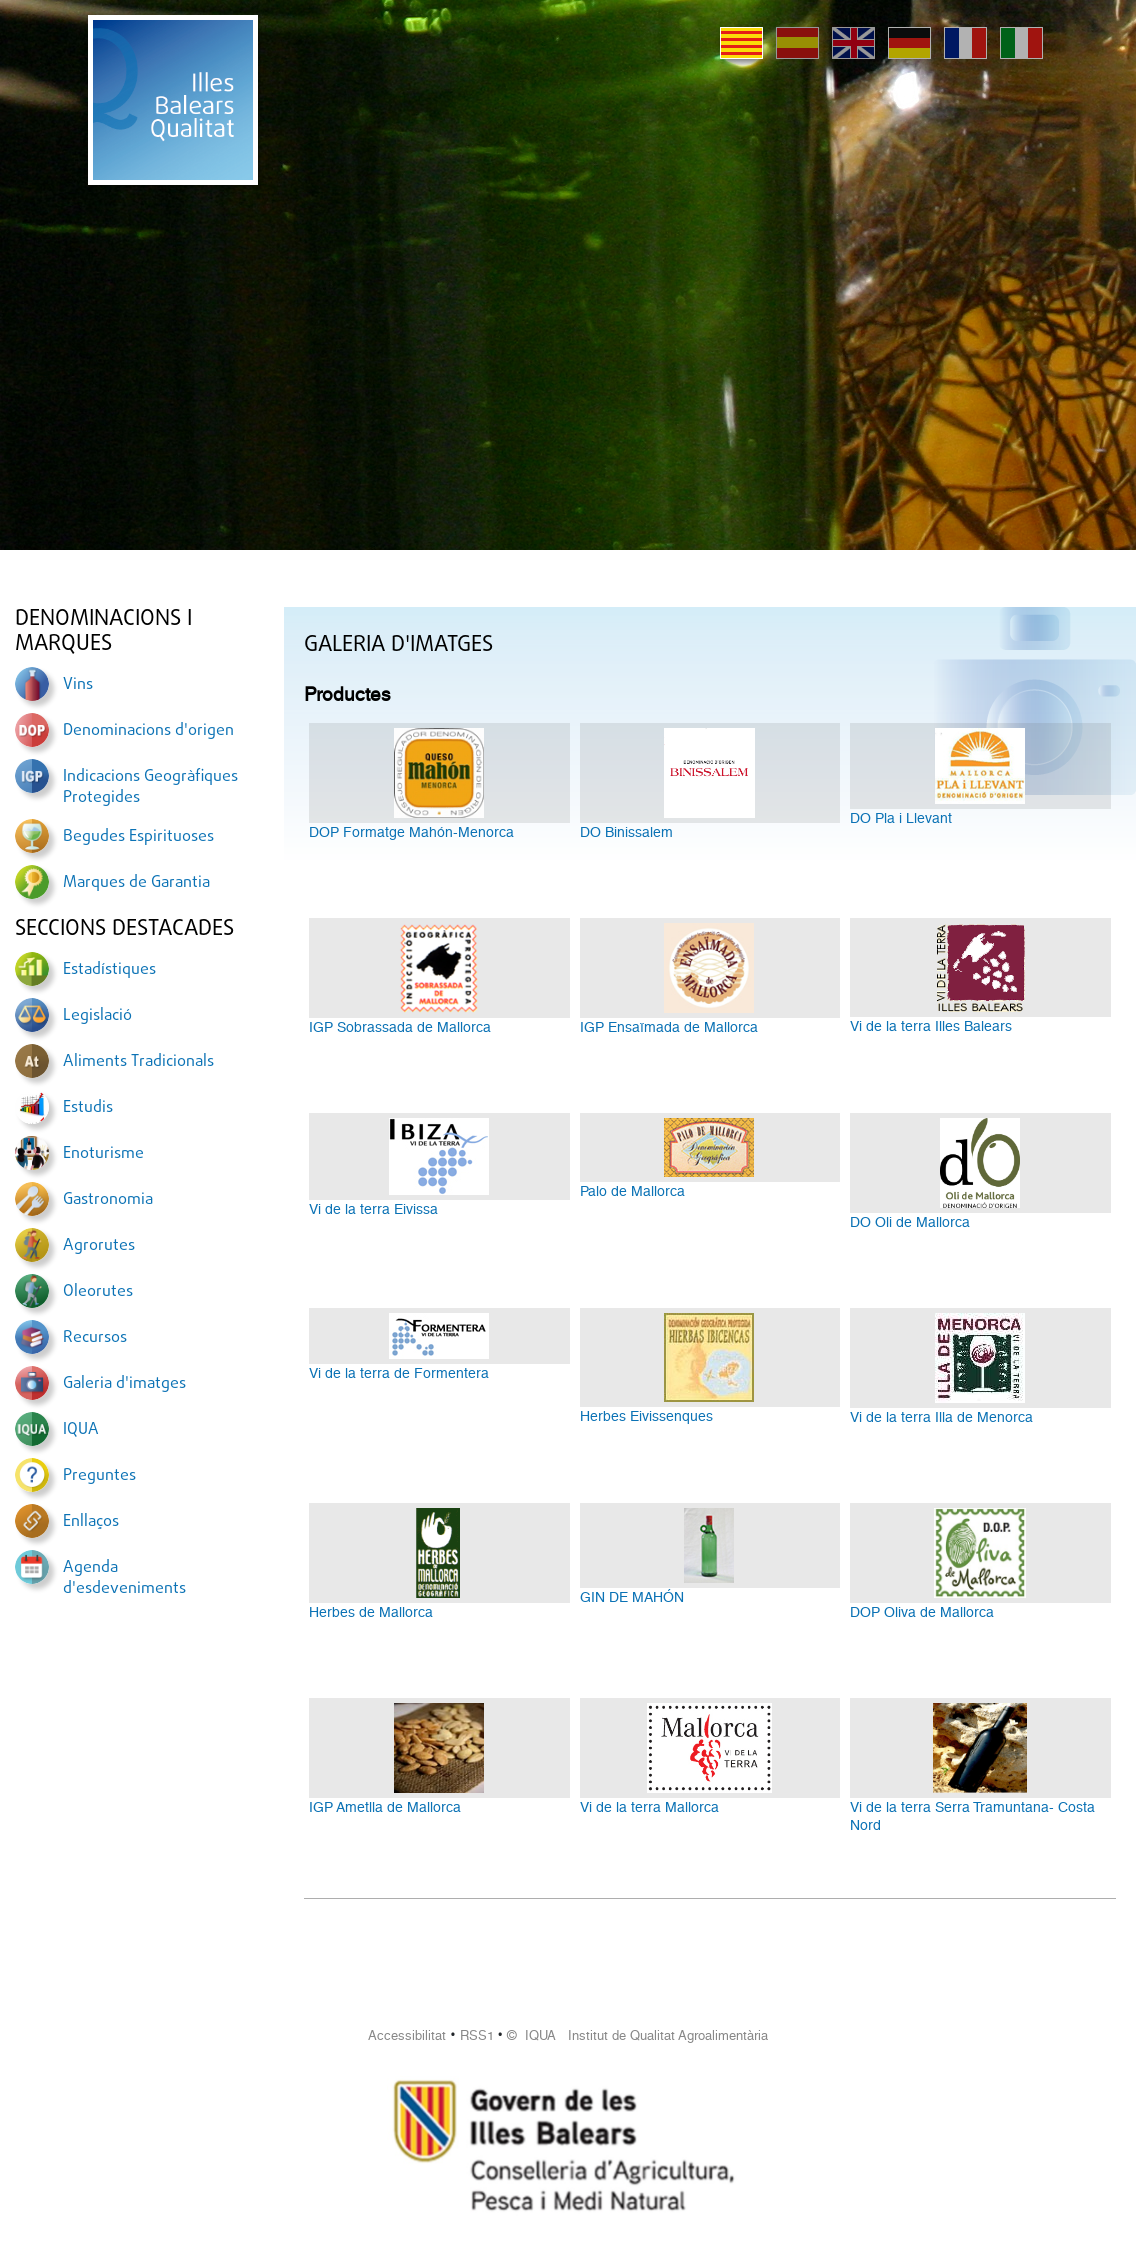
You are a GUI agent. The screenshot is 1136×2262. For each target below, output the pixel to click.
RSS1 (477, 2035)
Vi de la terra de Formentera (399, 1373)
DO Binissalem (626, 832)
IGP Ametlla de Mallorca (385, 1807)
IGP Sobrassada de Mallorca (400, 1027)
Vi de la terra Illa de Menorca (941, 1417)
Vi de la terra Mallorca (649, 1807)
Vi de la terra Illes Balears (931, 1026)
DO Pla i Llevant (901, 818)
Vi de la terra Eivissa (373, 1209)
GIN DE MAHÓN (632, 1597)
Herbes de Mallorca (371, 1612)
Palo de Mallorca (632, 1191)
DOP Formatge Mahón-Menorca (411, 832)
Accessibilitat (407, 2035)
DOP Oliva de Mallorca (922, 1612)
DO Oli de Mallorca (910, 1222)
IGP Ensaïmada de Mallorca (669, 1027)
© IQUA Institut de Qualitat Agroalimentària (637, 2035)
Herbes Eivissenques (646, 1416)
